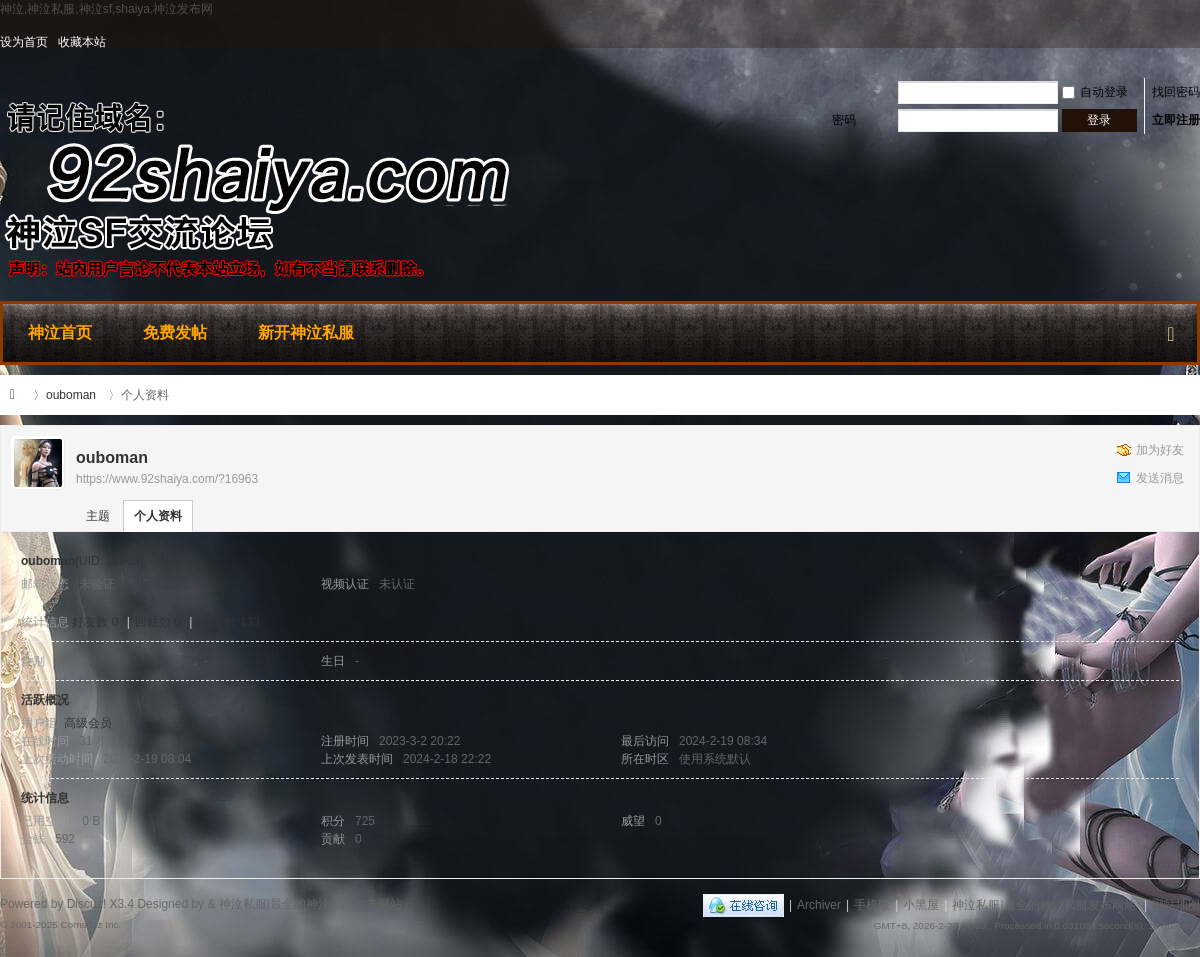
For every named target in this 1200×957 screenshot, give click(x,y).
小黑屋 (921, 905)
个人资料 (158, 516)
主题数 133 (230, 622)
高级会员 (88, 723)
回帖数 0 (158, 622)
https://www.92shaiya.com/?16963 (167, 479)
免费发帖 (175, 332)
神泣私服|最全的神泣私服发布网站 (18, 395)
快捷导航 (1171, 330)
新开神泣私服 (306, 332)
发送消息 (1160, 478)
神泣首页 (60, 332)
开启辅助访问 (1195, 42)
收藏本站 (82, 42)
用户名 (849, 92)
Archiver (819, 905)
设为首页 (24, 42)
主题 (98, 516)
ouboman (71, 395)
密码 (844, 120)
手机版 (872, 905)
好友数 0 (95, 622)
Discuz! (86, 904)
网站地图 (1176, 905)
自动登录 (1095, 92)
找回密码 (1176, 92)
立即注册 (1176, 120)
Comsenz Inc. (90, 924)
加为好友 (1160, 450)
